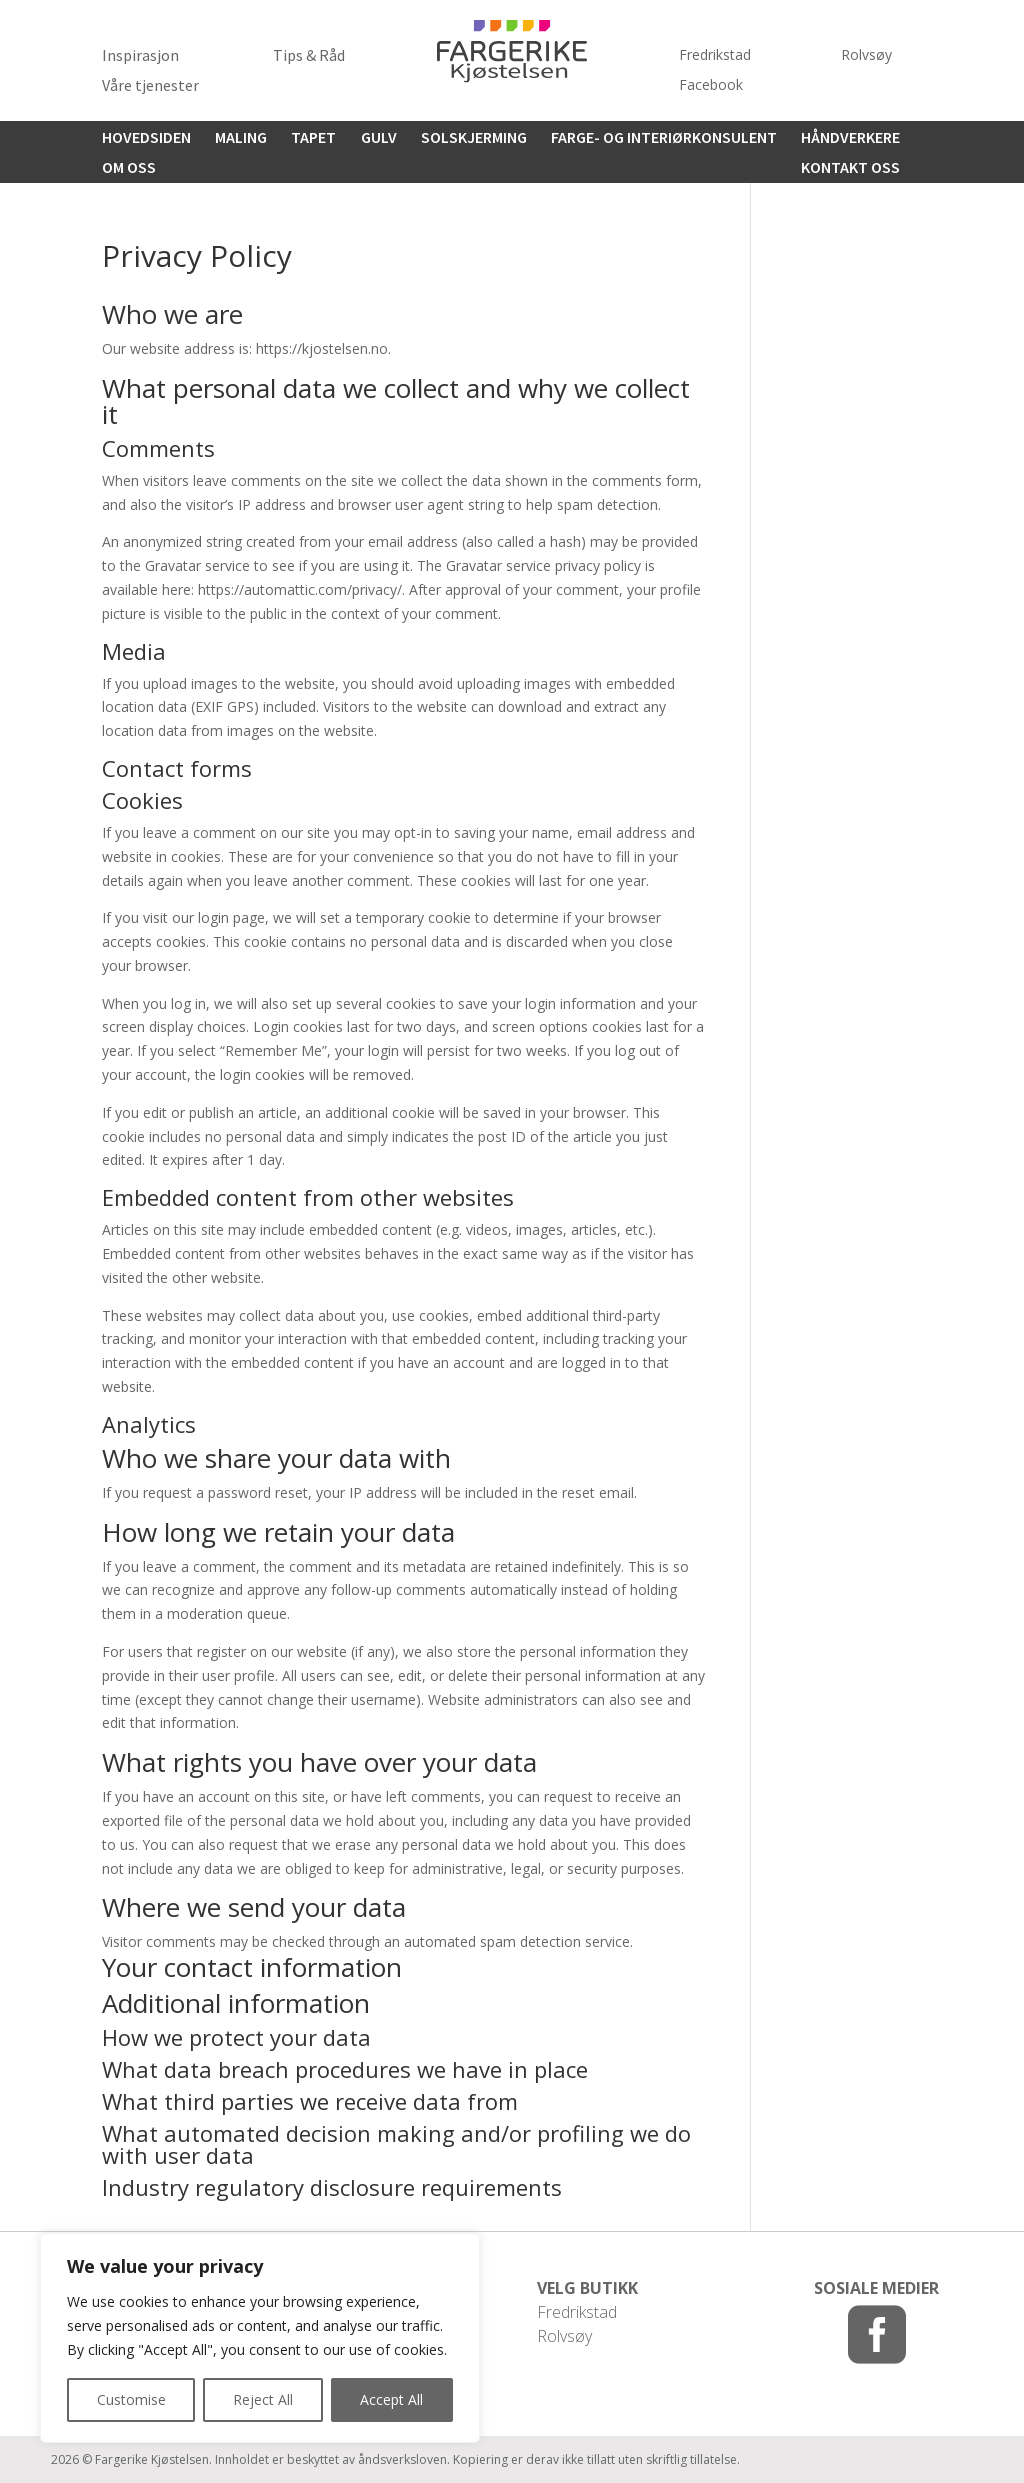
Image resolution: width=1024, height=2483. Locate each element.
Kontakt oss (850, 168)
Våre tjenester (150, 86)
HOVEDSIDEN (146, 138)
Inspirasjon (140, 56)
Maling (241, 138)
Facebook (711, 86)
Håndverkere (850, 138)
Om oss (129, 168)
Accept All (391, 2399)
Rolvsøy (866, 56)
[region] (260, 2338)
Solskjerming (474, 138)
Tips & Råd (309, 56)
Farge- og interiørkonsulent (664, 138)
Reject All (263, 2399)
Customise (131, 2399)
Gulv (379, 138)
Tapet (313, 138)
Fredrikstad (715, 56)
